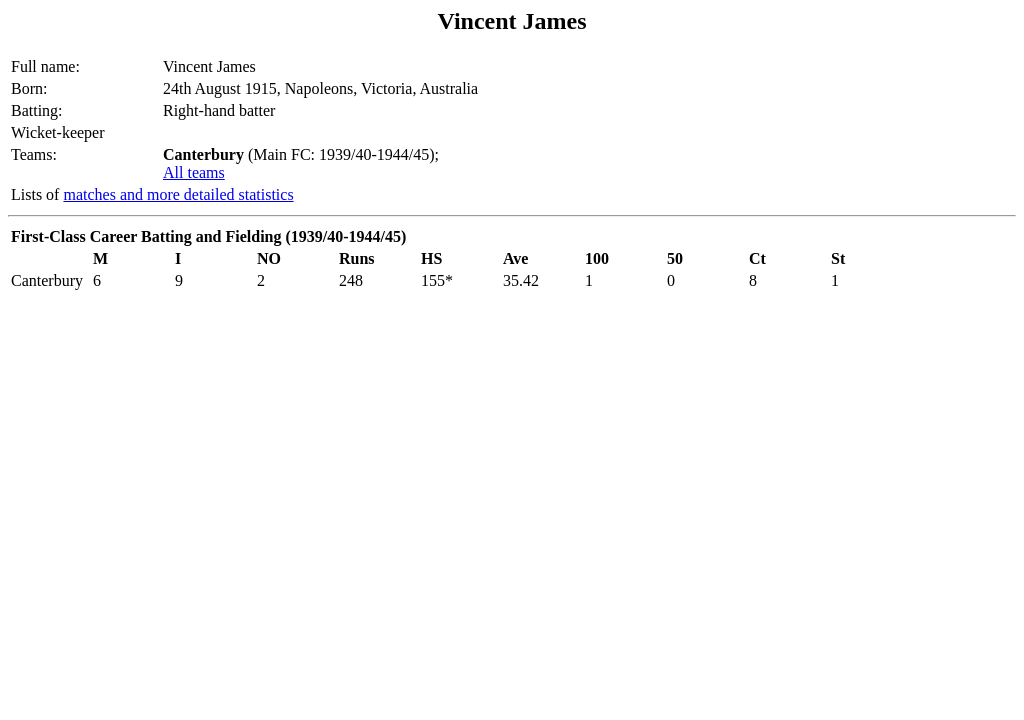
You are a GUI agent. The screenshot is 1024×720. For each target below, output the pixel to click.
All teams (194, 172)
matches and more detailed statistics (178, 194)
